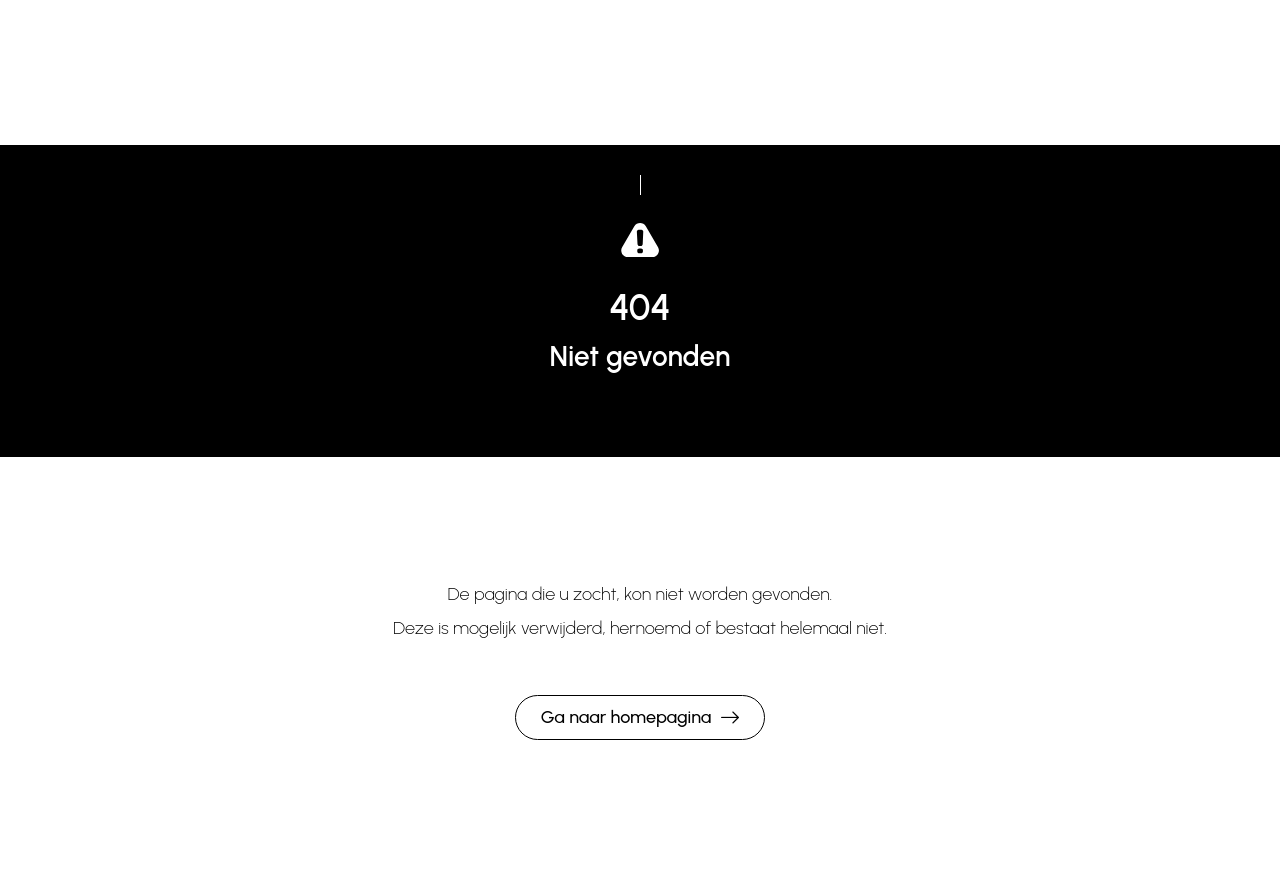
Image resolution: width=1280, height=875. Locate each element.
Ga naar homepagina (626, 717)
